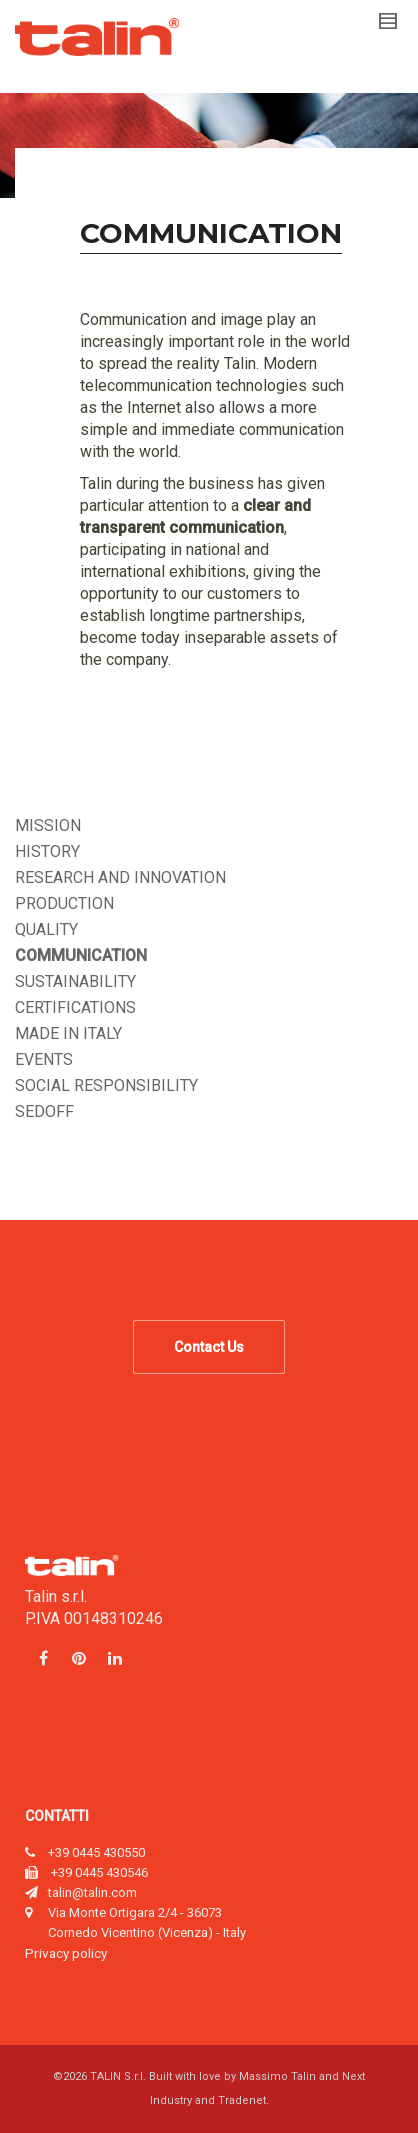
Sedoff (44, 1111)
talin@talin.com (92, 1892)
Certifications (75, 1007)
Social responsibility (106, 1085)
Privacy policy (66, 1953)
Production (64, 903)
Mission (48, 825)
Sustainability (75, 981)
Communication (81, 955)
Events (44, 1059)
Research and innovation (120, 877)
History (47, 851)
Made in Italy (68, 1033)
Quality (46, 929)
